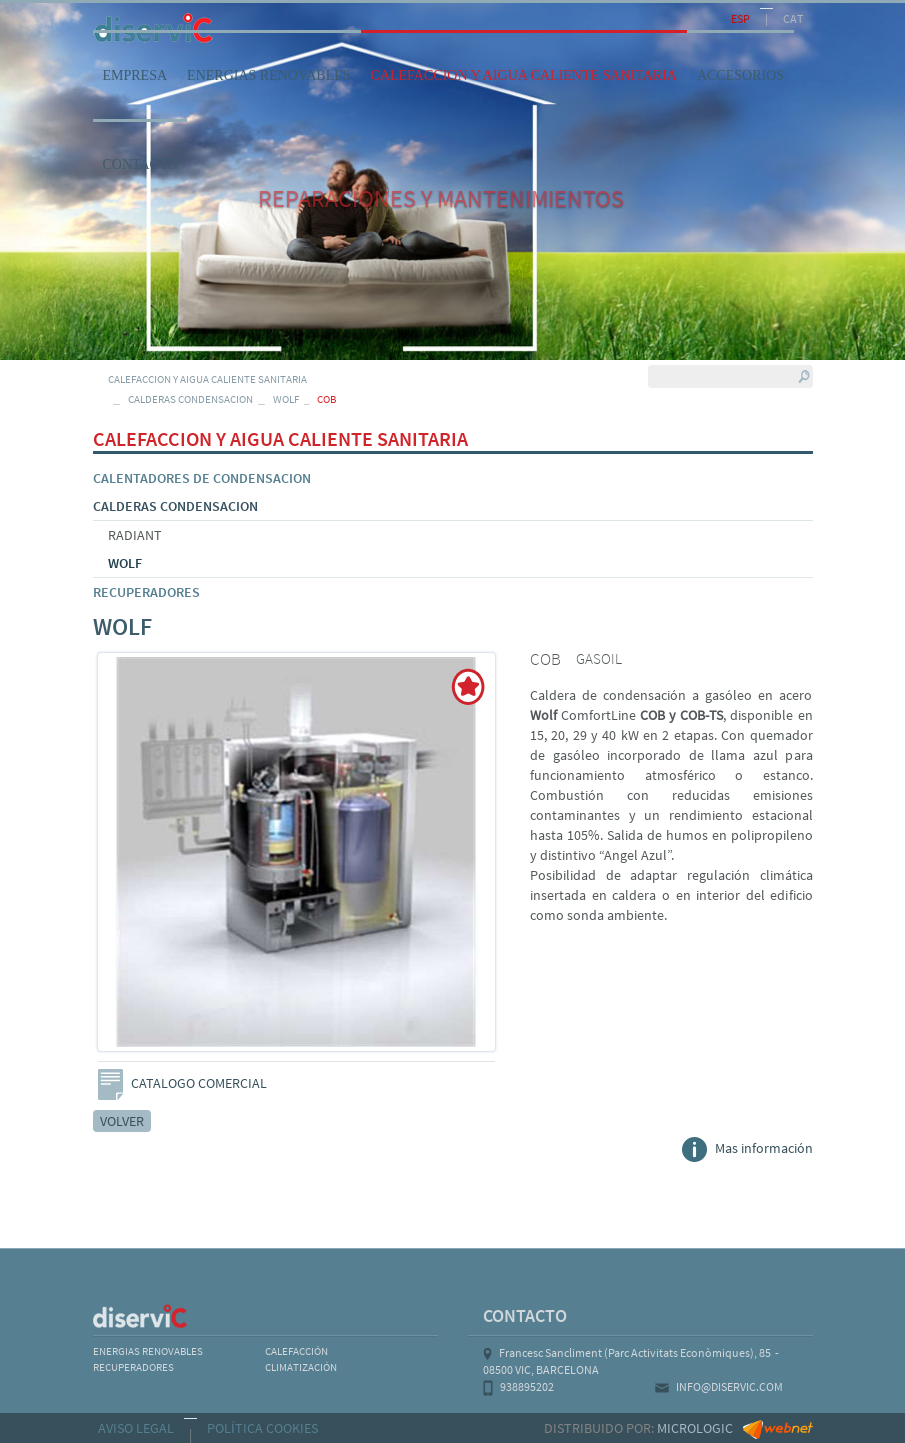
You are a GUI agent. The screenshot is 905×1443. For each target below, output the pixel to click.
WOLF (286, 399)
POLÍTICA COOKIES (262, 1428)
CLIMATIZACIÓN (301, 1367)
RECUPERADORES (146, 592)
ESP (740, 18)
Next (495, 865)
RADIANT (135, 535)
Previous (99, 865)
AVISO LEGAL (136, 1428)
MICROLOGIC (695, 1428)
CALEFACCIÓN (296, 1351)
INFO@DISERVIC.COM (729, 1386)
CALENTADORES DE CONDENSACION (202, 478)
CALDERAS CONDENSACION (190, 399)
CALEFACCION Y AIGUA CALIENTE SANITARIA (207, 379)
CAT (793, 18)
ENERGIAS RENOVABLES (148, 1351)
